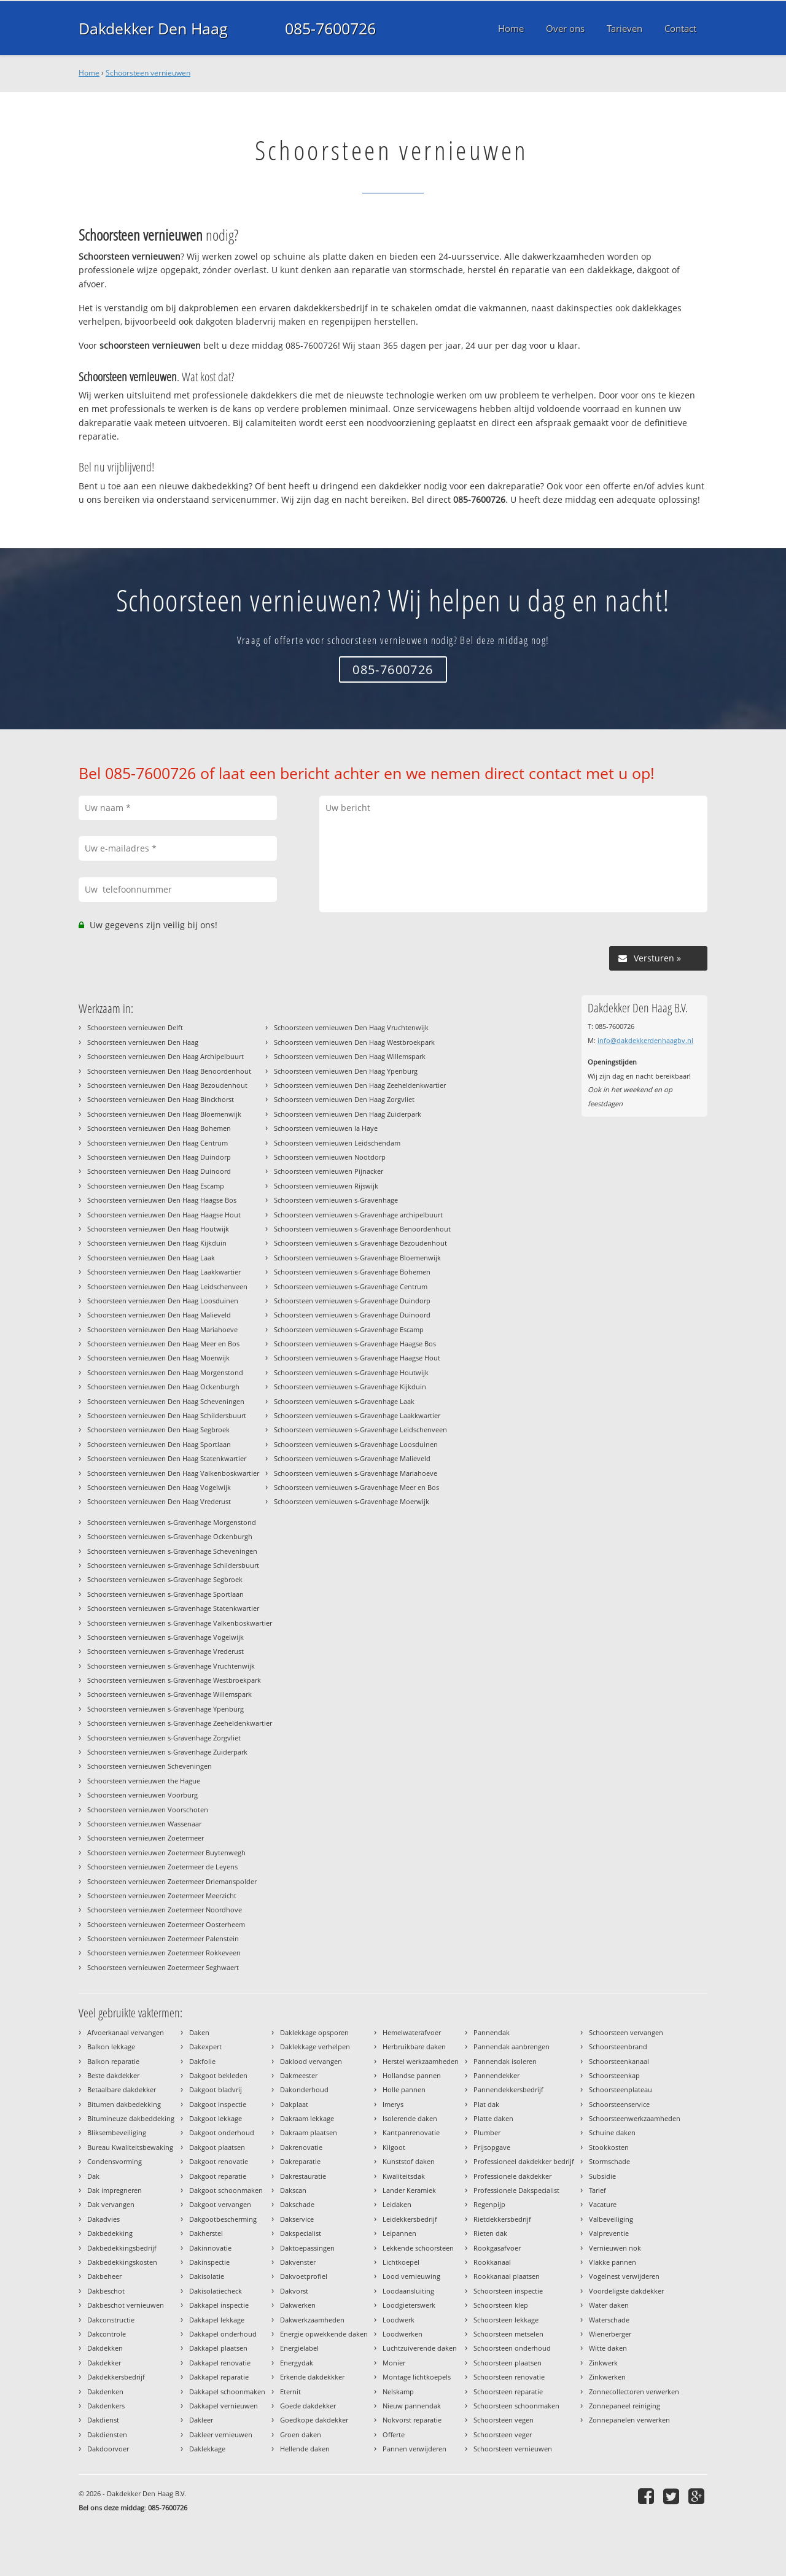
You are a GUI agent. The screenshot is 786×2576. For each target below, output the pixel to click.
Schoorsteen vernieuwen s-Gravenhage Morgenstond (171, 1522)
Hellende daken (305, 2448)
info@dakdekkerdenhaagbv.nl (645, 1040)
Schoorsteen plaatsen (507, 2362)
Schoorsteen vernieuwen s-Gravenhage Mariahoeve (355, 1473)
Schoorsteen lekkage (506, 2319)
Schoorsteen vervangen (626, 2032)
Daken (199, 2032)
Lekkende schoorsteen (418, 2247)
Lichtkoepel (401, 2262)
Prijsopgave (491, 2147)
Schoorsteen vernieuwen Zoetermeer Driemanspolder (172, 1881)
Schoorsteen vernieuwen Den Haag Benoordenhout (169, 1071)
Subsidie (602, 2176)
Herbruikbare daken (414, 2046)
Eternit (290, 2391)
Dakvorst (294, 2290)
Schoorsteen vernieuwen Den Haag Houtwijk (158, 1228)
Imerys (393, 2104)
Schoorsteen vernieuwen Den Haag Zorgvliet (344, 1099)
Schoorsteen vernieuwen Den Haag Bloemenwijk (164, 1114)
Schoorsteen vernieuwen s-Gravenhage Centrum (350, 1286)
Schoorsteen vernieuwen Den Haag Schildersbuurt (166, 1415)
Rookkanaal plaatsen (506, 2276)
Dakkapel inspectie (219, 2305)
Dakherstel (206, 2233)
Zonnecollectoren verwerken (634, 2391)
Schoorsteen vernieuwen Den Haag (142, 1042)
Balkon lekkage (111, 2046)
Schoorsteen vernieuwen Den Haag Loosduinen (162, 1300)
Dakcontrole (106, 2333)
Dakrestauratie (303, 2176)
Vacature (603, 2204)
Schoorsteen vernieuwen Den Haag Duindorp (159, 1157)
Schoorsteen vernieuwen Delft (135, 1027)
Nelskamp (398, 2391)
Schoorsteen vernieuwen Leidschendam (337, 1142)
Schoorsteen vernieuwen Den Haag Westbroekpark (354, 1042)
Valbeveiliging (611, 2219)
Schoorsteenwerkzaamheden (634, 2118)
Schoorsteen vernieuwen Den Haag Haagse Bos (161, 1200)
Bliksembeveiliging (116, 2132)
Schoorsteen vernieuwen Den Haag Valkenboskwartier (173, 1473)
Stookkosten (609, 2147)
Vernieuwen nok (615, 2247)
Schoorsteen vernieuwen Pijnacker (328, 1171)
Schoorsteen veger (502, 2434)
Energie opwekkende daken (324, 2333)
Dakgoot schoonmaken (226, 2190)
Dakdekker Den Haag (153, 28)
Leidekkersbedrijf (410, 2219)
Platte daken (493, 2118)
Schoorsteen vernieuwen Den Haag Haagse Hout (164, 1214)
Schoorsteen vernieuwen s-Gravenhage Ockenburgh (169, 1536)
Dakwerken (298, 2305)
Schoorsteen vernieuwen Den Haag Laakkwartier (164, 1271)
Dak (93, 2176)
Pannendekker (496, 2075)
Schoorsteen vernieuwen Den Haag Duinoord (159, 1171)
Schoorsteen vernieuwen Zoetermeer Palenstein (163, 1938)
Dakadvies (103, 2219)
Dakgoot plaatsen (217, 2147)
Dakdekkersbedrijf (116, 2376)
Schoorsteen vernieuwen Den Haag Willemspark (350, 1056)
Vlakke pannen (612, 2262)
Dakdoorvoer (108, 2448)
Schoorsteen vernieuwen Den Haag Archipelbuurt (165, 1056)
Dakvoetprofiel (303, 2276)
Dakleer (201, 2419)
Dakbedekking (110, 2233)
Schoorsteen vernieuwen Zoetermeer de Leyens (162, 1866)
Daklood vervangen (311, 2061)
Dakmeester (298, 2075)
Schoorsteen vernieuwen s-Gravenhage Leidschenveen (360, 1429)
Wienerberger (610, 2333)
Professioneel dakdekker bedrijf (523, 2161)
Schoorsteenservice (619, 2104)
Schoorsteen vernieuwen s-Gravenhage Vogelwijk (165, 1637)
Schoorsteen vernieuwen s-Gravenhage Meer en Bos (356, 1487)
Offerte (394, 2434)
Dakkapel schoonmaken (227, 2391)
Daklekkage (207, 2448)
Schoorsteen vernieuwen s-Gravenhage (336, 1200)
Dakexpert (205, 2046)
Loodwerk (398, 2319)
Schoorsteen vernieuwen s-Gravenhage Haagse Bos (355, 1343)
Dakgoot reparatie (217, 2176)
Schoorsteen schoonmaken (516, 2405)
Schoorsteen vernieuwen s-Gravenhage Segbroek (165, 1579)
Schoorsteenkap (614, 2075)
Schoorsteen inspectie (508, 2290)
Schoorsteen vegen (503, 2419)
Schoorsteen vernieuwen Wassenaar (144, 1823)
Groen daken (300, 2434)
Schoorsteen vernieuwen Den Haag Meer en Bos (163, 1343)
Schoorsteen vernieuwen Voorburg (142, 1794)
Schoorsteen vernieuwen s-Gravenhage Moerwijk (351, 1501)
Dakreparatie (300, 2161)
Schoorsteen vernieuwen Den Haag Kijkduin (157, 1242)
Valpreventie (609, 2233)
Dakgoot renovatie (218, 2161)
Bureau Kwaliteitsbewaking (130, 2147)
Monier (394, 2362)
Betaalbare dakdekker (121, 2089)
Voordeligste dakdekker (626, 2290)
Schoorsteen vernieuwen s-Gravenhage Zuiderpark (167, 1751)
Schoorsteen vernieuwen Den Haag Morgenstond (165, 1372)
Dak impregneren (114, 2190)
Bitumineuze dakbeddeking (130, 2118)
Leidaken (397, 2204)
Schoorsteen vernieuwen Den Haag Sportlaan (159, 1444)
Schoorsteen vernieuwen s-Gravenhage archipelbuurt (358, 1214)
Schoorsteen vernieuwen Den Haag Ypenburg (346, 1071)
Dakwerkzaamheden (312, 2319)
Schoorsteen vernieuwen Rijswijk (326, 1185)
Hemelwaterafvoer (412, 2032)
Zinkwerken (607, 2376)
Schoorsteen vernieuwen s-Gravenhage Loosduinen (356, 1444)
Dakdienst (103, 2419)
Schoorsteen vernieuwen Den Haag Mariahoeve (162, 1329)
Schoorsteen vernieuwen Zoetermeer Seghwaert (163, 1967)
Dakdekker (104, 2362)
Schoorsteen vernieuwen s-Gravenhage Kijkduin (350, 1386)
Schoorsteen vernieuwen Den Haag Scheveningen (165, 1401)
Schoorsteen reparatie (508, 2391)
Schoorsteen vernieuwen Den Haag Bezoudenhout (167, 1085)
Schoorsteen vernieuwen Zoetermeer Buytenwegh (166, 1852)
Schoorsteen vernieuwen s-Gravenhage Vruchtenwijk (171, 1665)
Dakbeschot (106, 2290)
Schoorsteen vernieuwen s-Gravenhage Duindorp (352, 1300)
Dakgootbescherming (223, 2219)
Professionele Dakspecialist (516, 2190)
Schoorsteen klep (500, 2305)
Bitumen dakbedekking (124, 2104)
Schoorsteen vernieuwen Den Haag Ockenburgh (163, 1386)
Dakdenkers (106, 2405)
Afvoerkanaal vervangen (125, 2032)
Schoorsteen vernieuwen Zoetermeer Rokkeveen (164, 1952)
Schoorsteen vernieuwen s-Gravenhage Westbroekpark (174, 1680)
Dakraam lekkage (307, 2118)
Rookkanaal (492, 2262)
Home (89, 73)
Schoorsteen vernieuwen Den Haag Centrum (157, 1142)
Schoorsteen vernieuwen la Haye (326, 1128)
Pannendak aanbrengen (511, 2046)
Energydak (296, 2362)
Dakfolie (202, 2061)
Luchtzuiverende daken (420, 2348)
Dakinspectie (209, 2262)
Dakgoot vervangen (220, 2204)
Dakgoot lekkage (215, 2118)
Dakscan (293, 2190)
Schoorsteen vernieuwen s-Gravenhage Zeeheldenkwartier (179, 1723)
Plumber (486, 2132)
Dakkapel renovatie (220, 2362)
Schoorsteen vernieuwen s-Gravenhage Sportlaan (165, 1594)
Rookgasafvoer (497, 2247)
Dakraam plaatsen (308, 2132)
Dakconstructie (110, 2319)
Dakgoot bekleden (218, 2075)
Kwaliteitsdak (404, 2176)
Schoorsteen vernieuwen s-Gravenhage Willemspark (169, 1694)
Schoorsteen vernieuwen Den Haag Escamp (155, 1185)
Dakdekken (105, 2348)
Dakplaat (294, 2104)
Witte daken (608, 2348)
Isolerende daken (410, 2118)
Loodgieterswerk (409, 2305)
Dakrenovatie (301, 2147)
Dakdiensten (107, 2434)
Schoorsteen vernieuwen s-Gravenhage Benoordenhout (362, 1228)
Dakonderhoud (304, 2089)
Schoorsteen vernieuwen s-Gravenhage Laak (344, 1401)
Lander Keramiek (409, 2190)
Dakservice (297, 2219)
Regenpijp (489, 2204)
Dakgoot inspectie (217, 2104)
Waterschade (609, 2319)
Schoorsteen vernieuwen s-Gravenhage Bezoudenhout (360, 1242)
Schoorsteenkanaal (619, 2061)
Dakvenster (298, 2262)
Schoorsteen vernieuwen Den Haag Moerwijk (158, 1357)
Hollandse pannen (412, 2075)
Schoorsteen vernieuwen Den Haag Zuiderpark (347, 1114)
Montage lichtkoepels (417, 2376)
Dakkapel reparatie (219, 2376)
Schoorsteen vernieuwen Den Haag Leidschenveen (167, 1286)
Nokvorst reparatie (412, 2419)
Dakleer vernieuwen (220, 2434)
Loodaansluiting (408, 2290)
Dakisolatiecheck (215, 2290)
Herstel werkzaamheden (421, 2061)
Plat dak (486, 2104)
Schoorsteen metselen (508, 2333)
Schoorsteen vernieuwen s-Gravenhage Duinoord (352, 1314)
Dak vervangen (110, 2204)
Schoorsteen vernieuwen (148, 73)
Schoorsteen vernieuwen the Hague (143, 1780)
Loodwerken (402, 2333)
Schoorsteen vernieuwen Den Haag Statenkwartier (166, 1458)
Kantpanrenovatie (411, 2132)
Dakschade (297, 2204)
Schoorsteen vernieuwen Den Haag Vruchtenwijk (351, 1027)
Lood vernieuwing (411, 2276)
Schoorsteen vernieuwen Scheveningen (149, 1766)
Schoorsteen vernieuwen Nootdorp (330, 1157)
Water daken (609, 2305)
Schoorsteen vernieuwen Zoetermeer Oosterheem (166, 1924)
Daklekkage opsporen (314, 2032)
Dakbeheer (104, 2276)
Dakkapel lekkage (216, 2319)
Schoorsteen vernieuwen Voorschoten (147, 1809)
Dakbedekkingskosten (122, 2262)
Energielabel (299, 2348)
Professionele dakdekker (512, 2176)
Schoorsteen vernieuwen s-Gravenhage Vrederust (165, 1651)
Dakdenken (105, 2391)
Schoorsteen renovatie (509, 2376)
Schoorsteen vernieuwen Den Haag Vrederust (159, 1501)
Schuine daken (612, 2132)
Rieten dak (490, 2233)
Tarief (597, 2190)
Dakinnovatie (210, 2247)
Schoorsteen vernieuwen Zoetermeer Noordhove (164, 1909)
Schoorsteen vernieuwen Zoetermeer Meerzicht (161, 1895)
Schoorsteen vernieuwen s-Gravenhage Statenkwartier (173, 1608)
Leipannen (399, 2233)
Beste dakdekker (113, 2075)
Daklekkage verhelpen (315, 2046)
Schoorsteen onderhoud (512, 2348)
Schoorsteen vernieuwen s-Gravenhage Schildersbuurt (173, 1565)
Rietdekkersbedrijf (502, 2219)
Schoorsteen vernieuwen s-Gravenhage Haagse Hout (357, 1357)
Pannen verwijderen (414, 2448)
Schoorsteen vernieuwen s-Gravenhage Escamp (349, 1329)
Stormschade (609, 2161)
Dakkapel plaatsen (218, 2348)
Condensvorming (114, 2161)
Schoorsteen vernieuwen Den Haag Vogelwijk (159, 1487)
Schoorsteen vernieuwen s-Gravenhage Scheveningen (172, 1551)
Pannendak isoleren (505, 2061)
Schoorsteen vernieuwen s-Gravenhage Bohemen (352, 1271)
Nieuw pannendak (412, 2405)
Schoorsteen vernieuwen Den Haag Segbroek (158, 1429)
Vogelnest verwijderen (624, 2276)
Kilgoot (394, 2147)
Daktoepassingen (307, 2247)
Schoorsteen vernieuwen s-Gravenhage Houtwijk (351, 1372)
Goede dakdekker (308, 2405)
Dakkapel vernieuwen (223, 2405)
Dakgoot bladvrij (215, 2089)
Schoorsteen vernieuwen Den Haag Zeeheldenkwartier (360, 1085)
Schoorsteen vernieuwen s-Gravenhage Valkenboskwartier (179, 1622)
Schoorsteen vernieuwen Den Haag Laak (151, 1257)
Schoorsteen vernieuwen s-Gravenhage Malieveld (352, 1458)
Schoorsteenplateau (620, 2089)
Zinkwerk (603, 2362)
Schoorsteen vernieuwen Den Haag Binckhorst (160, 1099)
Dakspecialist (300, 2233)
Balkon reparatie (113, 2061)
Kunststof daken (409, 2161)
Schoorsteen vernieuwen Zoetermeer (145, 1837)
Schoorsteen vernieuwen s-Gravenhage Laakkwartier (357, 1415)
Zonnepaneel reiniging (624, 2405)
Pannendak (491, 2032)
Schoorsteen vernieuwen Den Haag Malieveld (159, 1314)
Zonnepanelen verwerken (629, 2419)
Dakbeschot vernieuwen (125, 2305)
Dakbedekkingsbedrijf (122, 2247)
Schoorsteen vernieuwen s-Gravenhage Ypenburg (165, 1708)
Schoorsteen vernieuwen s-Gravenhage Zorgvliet (164, 1737)
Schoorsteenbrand (618, 2046)
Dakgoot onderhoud (221, 2132)
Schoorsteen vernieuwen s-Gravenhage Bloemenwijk (357, 1257)
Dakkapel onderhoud (223, 2333)
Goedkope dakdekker (314, 2419)
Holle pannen (404, 2089)
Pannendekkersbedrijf (508, 2089)
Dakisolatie (206, 2276)
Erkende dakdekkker (312, 2376)
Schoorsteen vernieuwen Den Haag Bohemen (159, 1128)
